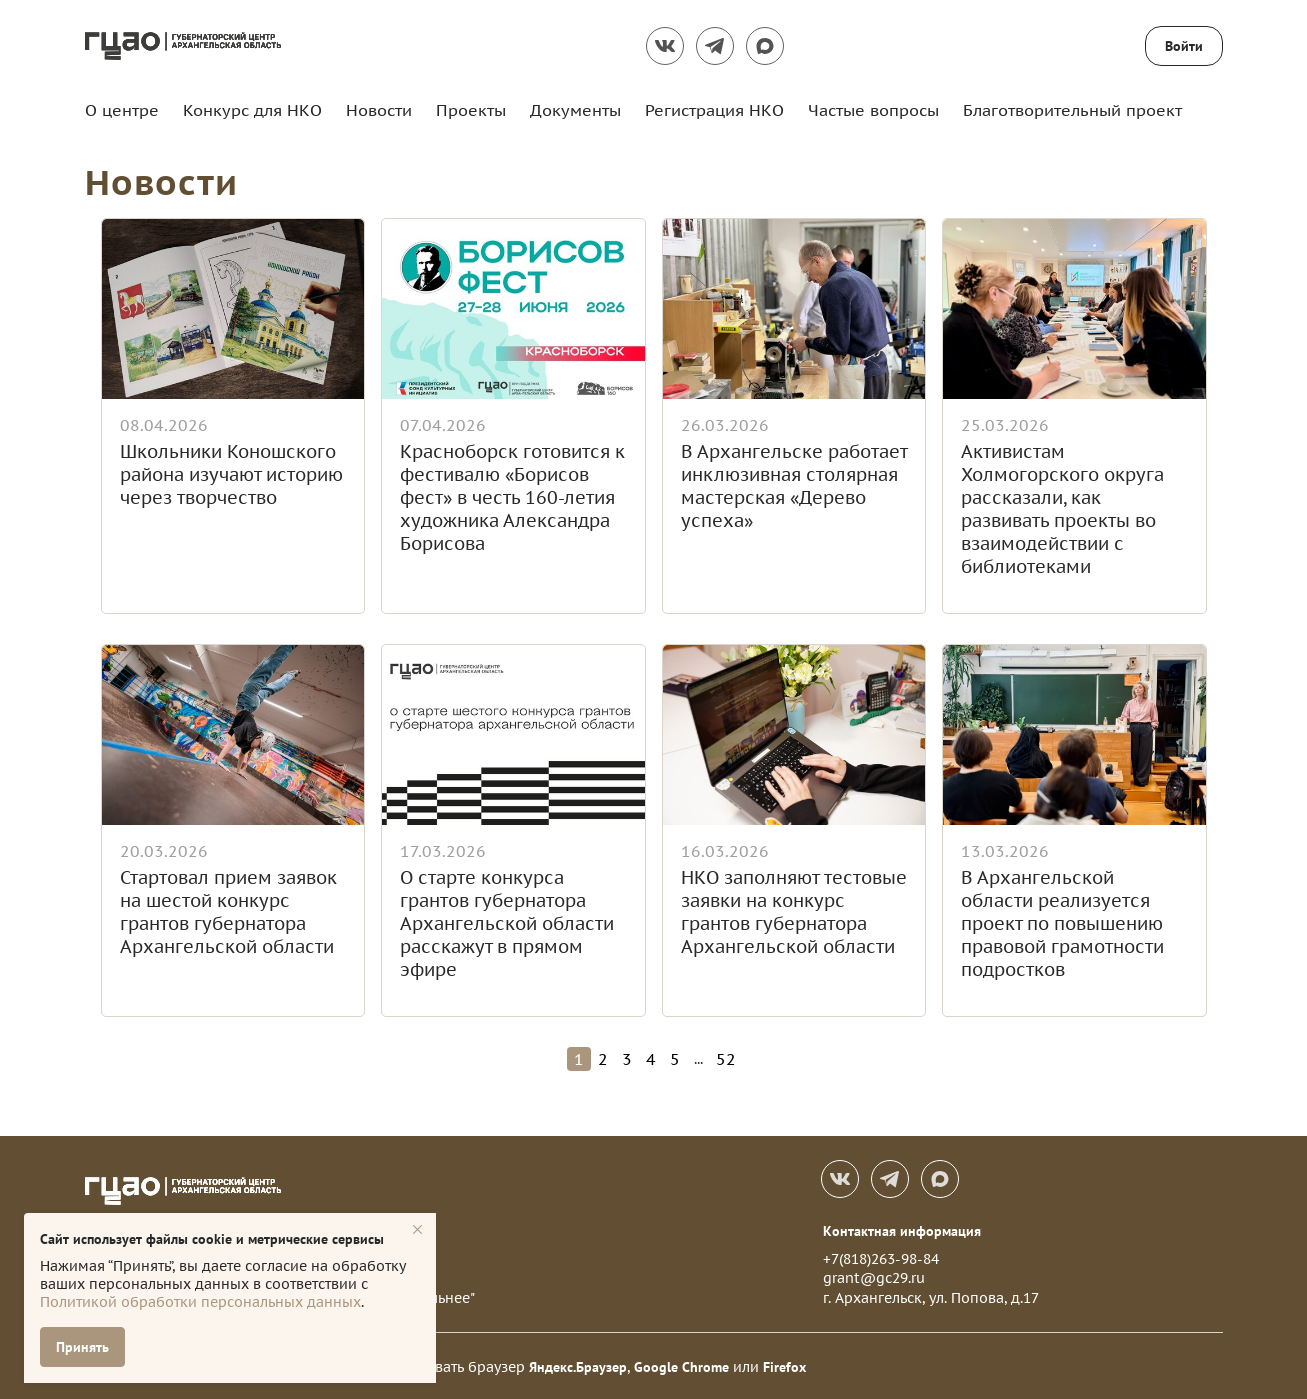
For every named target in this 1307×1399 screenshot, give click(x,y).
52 (726, 1057)
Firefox (784, 1365)
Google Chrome (681, 1365)
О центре (122, 110)
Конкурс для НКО (252, 110)
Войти (1184, 46)
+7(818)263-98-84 (881, 1257)
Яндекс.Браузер (578, 1365)
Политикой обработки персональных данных (200, 1302)
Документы (575, 110)
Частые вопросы (873, 110)
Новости (379, 110)
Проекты (471, 110)
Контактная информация (902, 1229)
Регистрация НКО (714, 110)
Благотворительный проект (1072, 110)
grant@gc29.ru (874, 1276)
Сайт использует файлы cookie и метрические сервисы (212, 1239)
